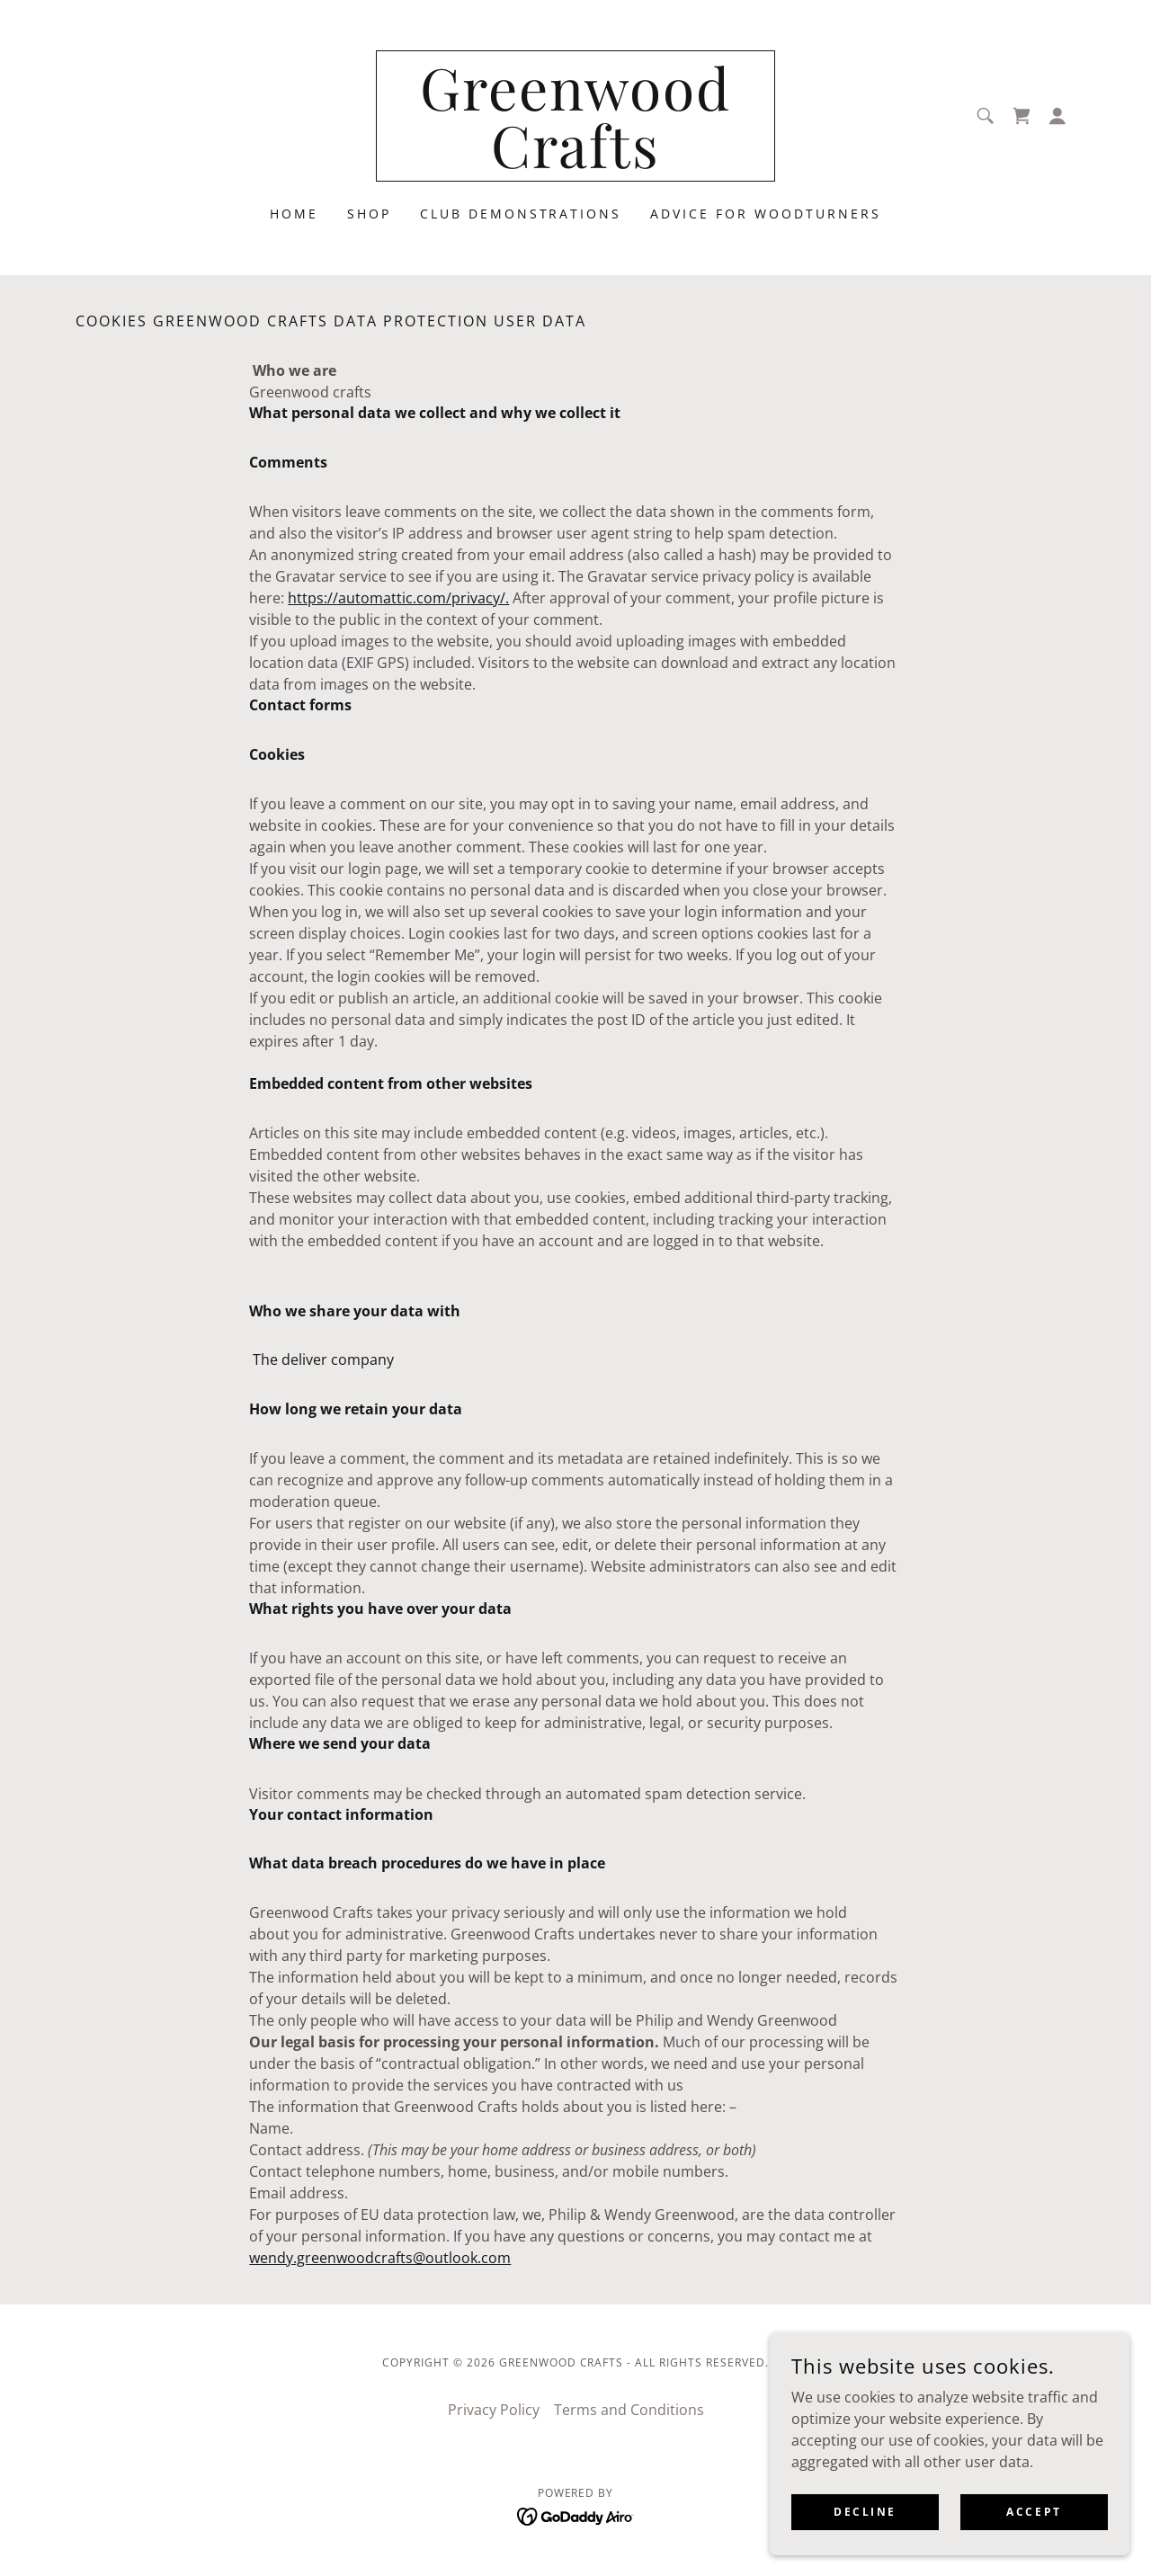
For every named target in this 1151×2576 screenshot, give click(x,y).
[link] (576, 163)
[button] (1057, 116)
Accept (1033, 2511)
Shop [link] (369, 213)
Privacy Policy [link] (494, 2410)
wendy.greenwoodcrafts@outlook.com (380, 2258)
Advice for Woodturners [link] (765, 213)
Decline (865, 2511)
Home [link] (294, 213)
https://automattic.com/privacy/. (398, 598)
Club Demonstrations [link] (521, 213)
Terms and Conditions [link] (629, 2410)
